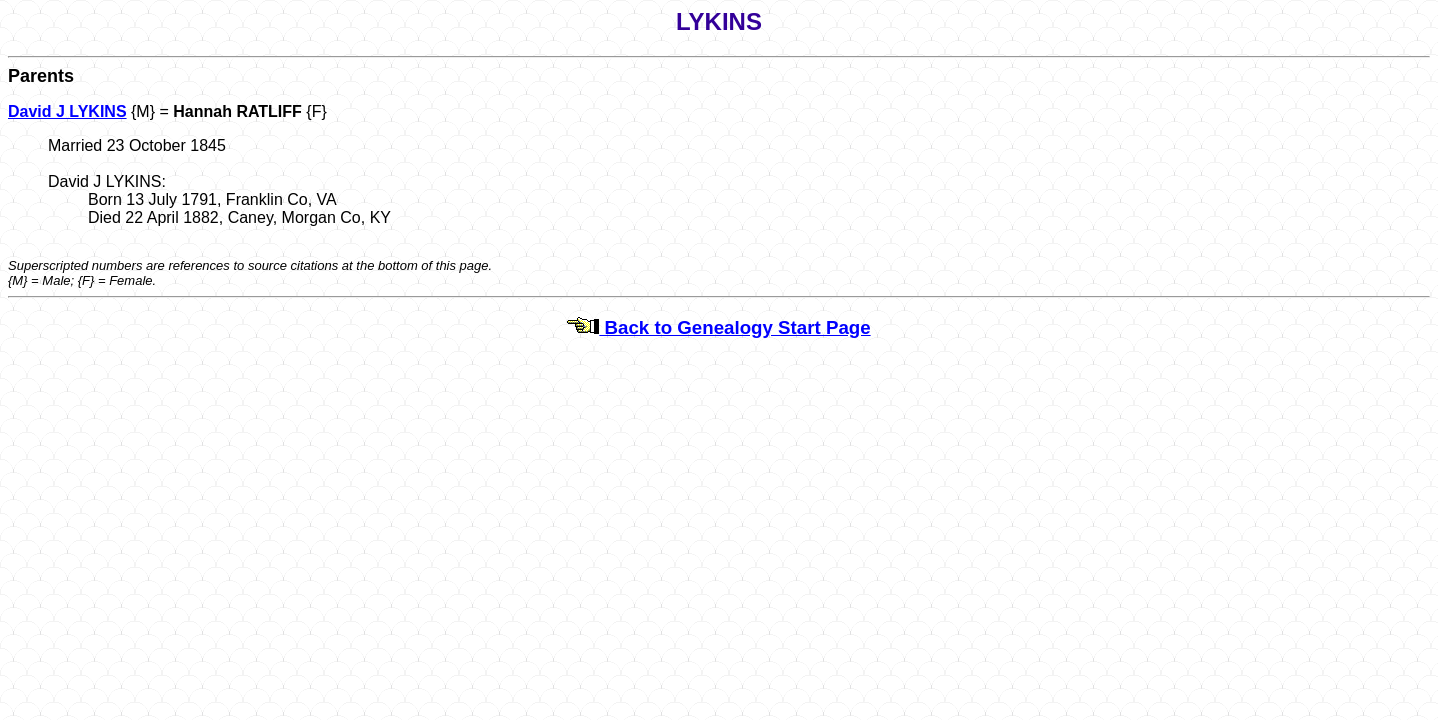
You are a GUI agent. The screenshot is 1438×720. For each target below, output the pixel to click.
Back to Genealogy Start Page (718, 327)
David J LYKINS (67, 111)
